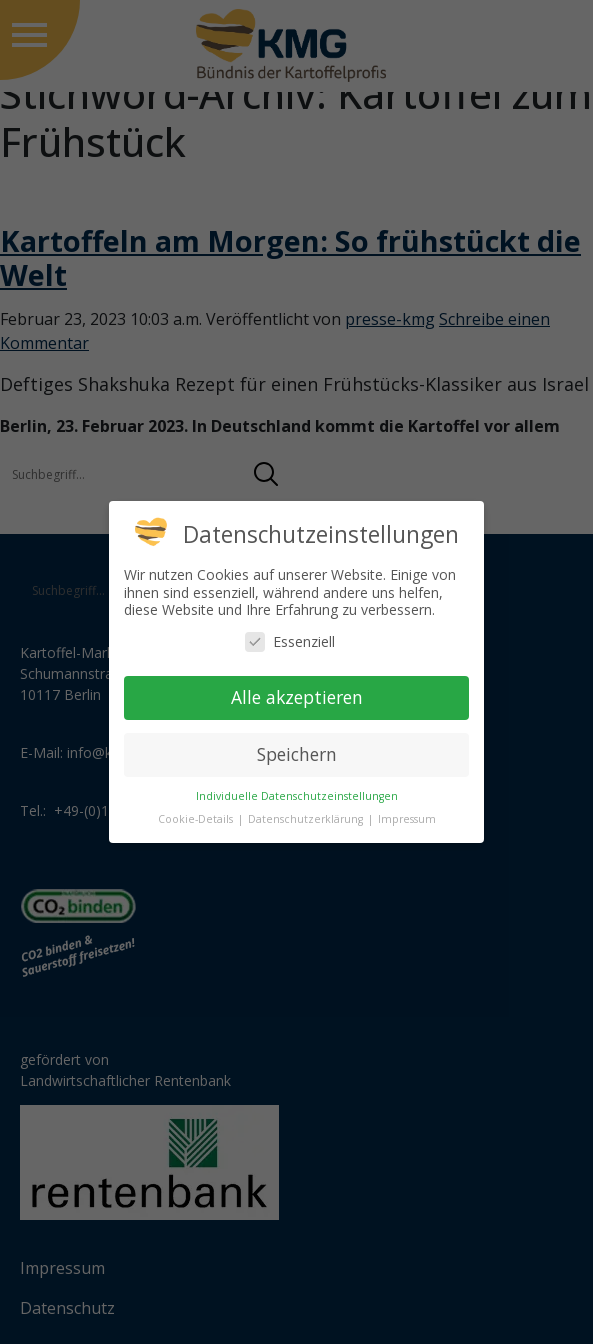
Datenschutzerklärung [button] (307, 819)
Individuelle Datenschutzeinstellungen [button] (297, 796)
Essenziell (290, 641)
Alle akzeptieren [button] (297, 697)
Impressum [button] (407, 819)
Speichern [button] (297, 754)
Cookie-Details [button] (197, 819)
